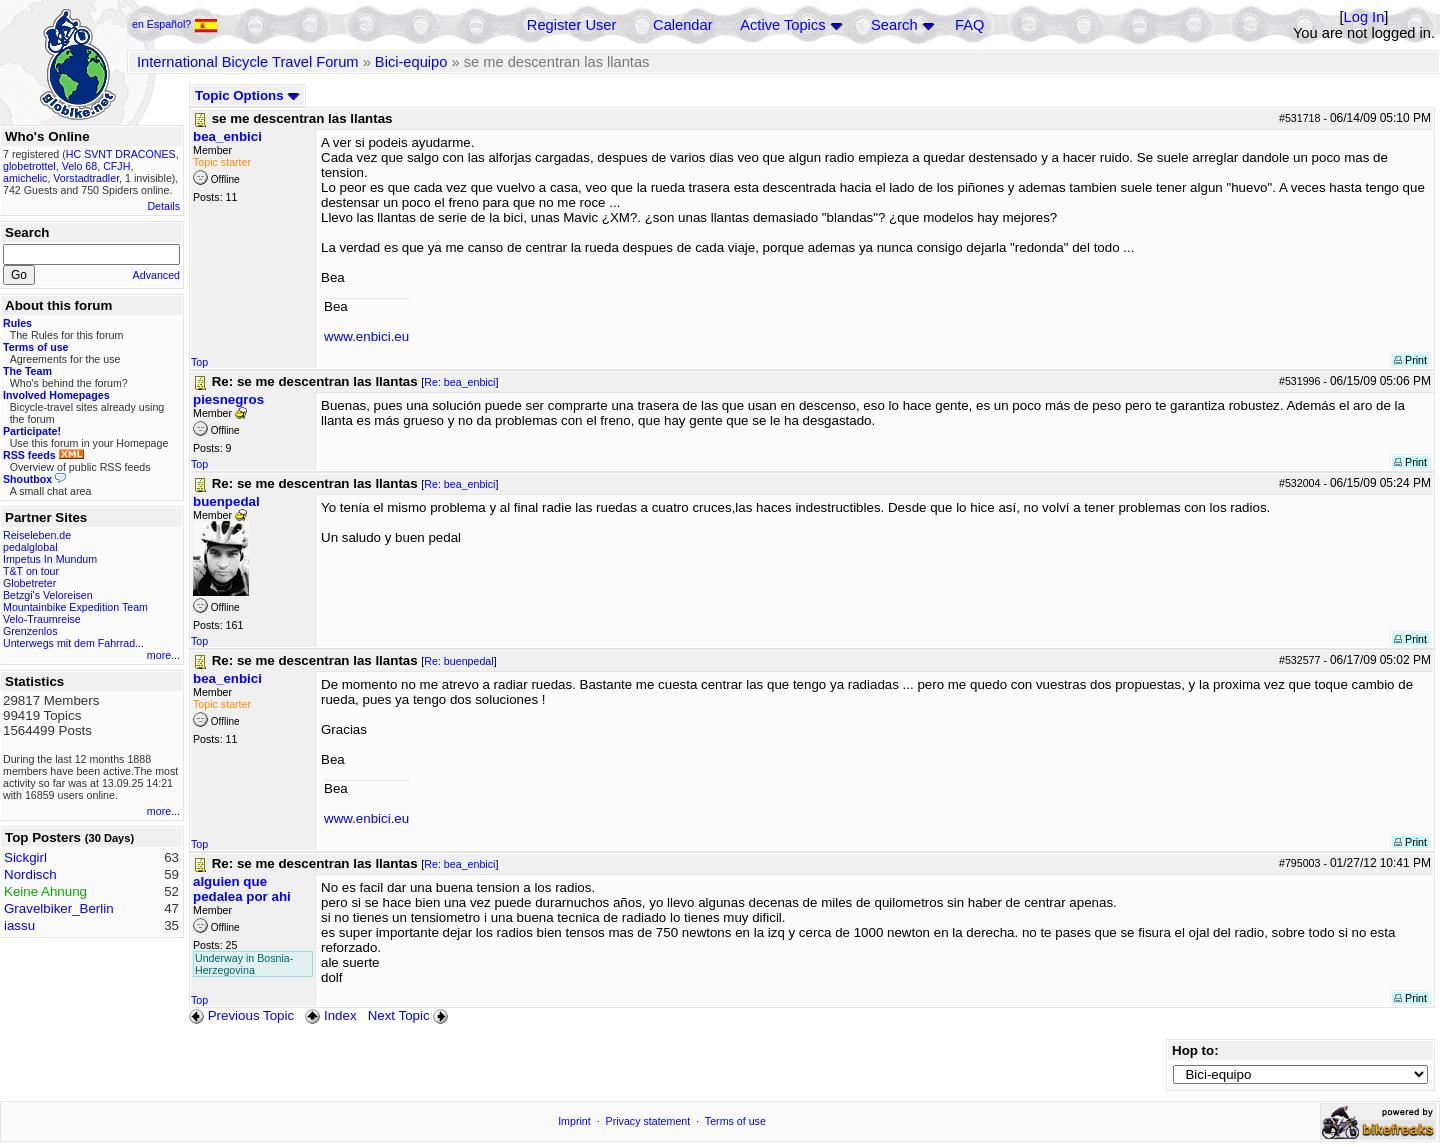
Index (330, 1015)
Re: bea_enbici (459, 382)
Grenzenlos (30, 631)
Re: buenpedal (458, 661)
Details (163, 206)
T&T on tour (31, 571)
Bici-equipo (411, 62)
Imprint (574, 1121)
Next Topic (410, 1015)
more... (163, 655)
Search (894, 25)
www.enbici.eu (366, 336)
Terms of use (735, 1121)
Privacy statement (648, 1121)
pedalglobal (30, 547)
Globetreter (29, 583)
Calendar (682, 25)
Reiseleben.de (37, 535)
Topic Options (247, 95)
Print (1410, 360)
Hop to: (1195, 1050)
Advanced (156, 275)
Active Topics (782, 25)
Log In (1364, 17)
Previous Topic (241, 1015)
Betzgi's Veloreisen (48, 595)
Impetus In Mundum (50, 559)
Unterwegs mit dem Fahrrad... (73, 643)
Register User (572, 25)
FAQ (969, 25)
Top (199, 362)
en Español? (175, 24)
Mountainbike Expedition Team (75, 607)
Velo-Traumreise (42, 619)
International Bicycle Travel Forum (248, 62)
